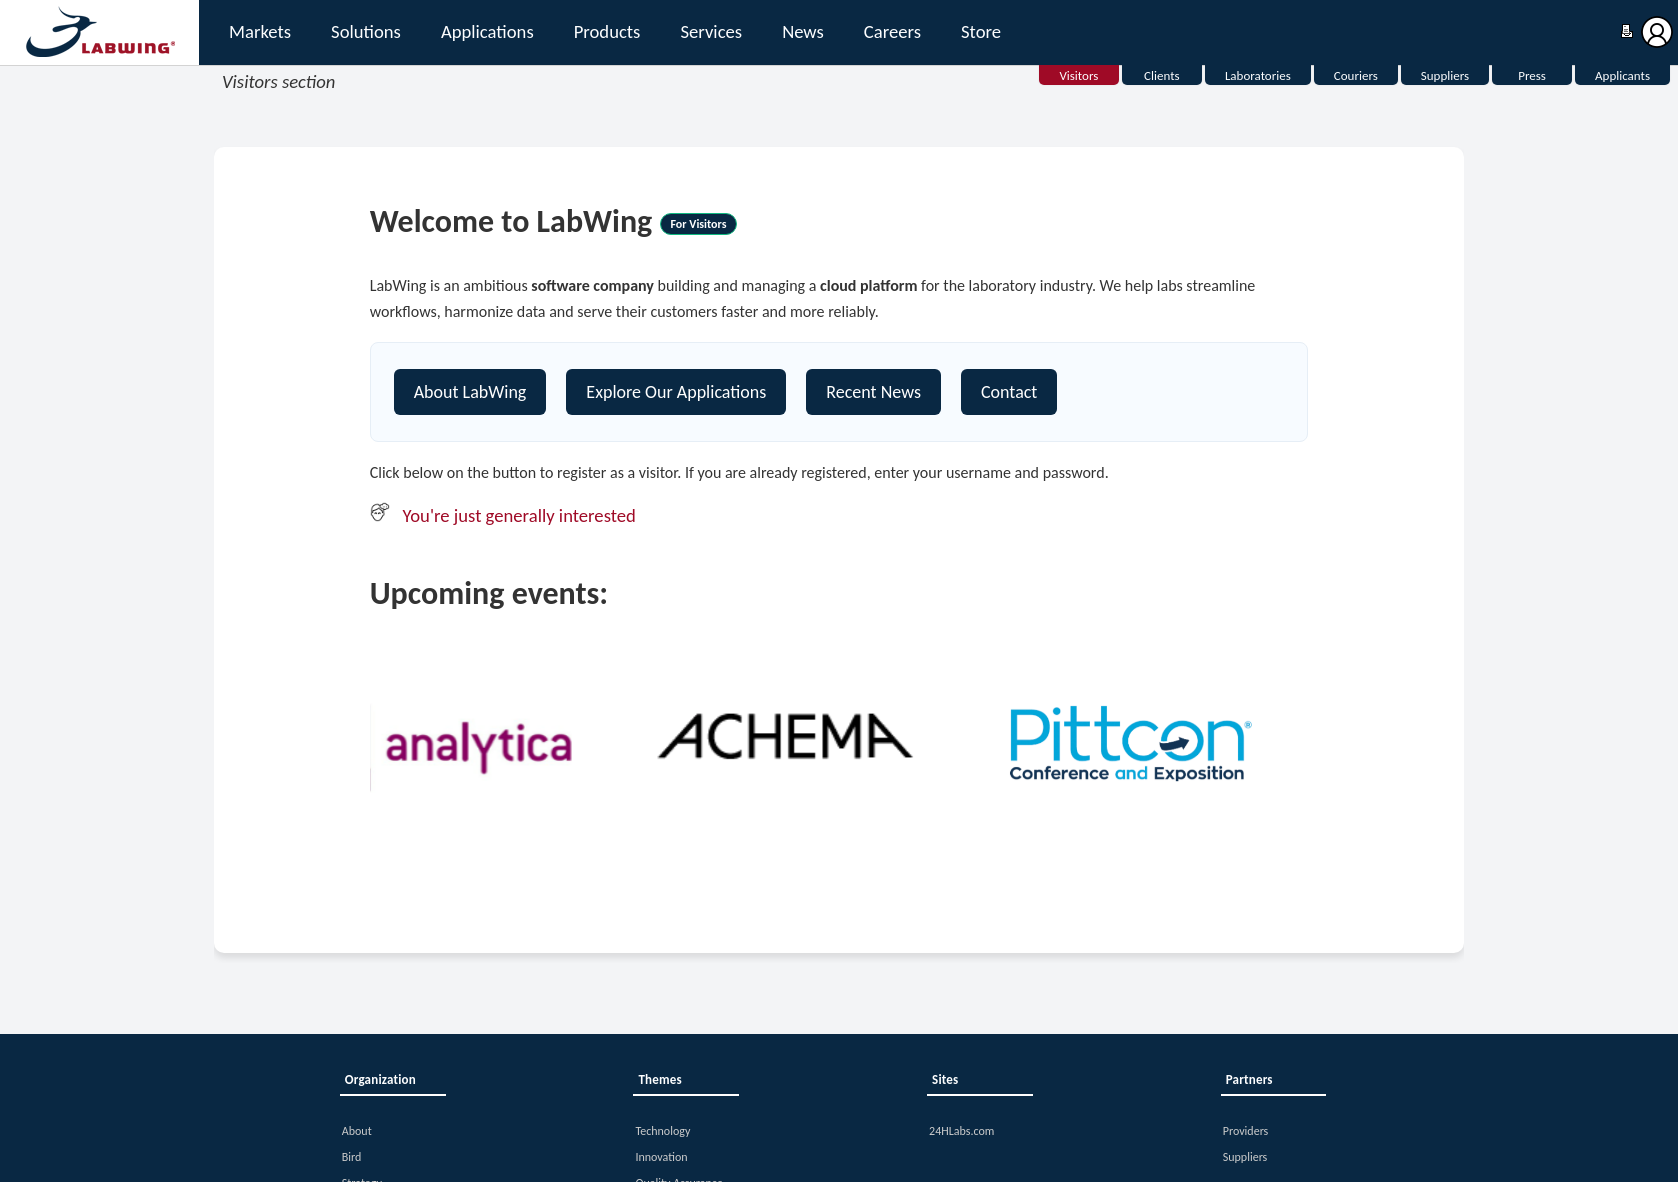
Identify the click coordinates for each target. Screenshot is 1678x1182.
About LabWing (470, 392)
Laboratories (1258, 75)
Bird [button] (352, 1157)
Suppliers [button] (1245, 1157)
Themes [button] (659, 1079)
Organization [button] (380, 1079)
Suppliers (1445, 75)
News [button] (803, 31)
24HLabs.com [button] (961, 1131)
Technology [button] (662, 1131)
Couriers (1356, 75)
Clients (1162, 75)
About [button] (357, 1131)
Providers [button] (1246, 1131)
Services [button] (711, 31)
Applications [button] (487, 31)
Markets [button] (260, 31)
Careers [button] (892, 31)
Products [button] (607, 31)
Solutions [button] (366, 31)
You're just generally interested (519, 515)
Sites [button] (945, 1079)
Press (1532, 75)
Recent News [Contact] (873, 392)
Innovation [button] (661, 1157)
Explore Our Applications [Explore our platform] (676, 392)
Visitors (1078, 75)
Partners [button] (1249, 1079)
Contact (1009, 392)
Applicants (1622, 75)
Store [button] (981, 31)
